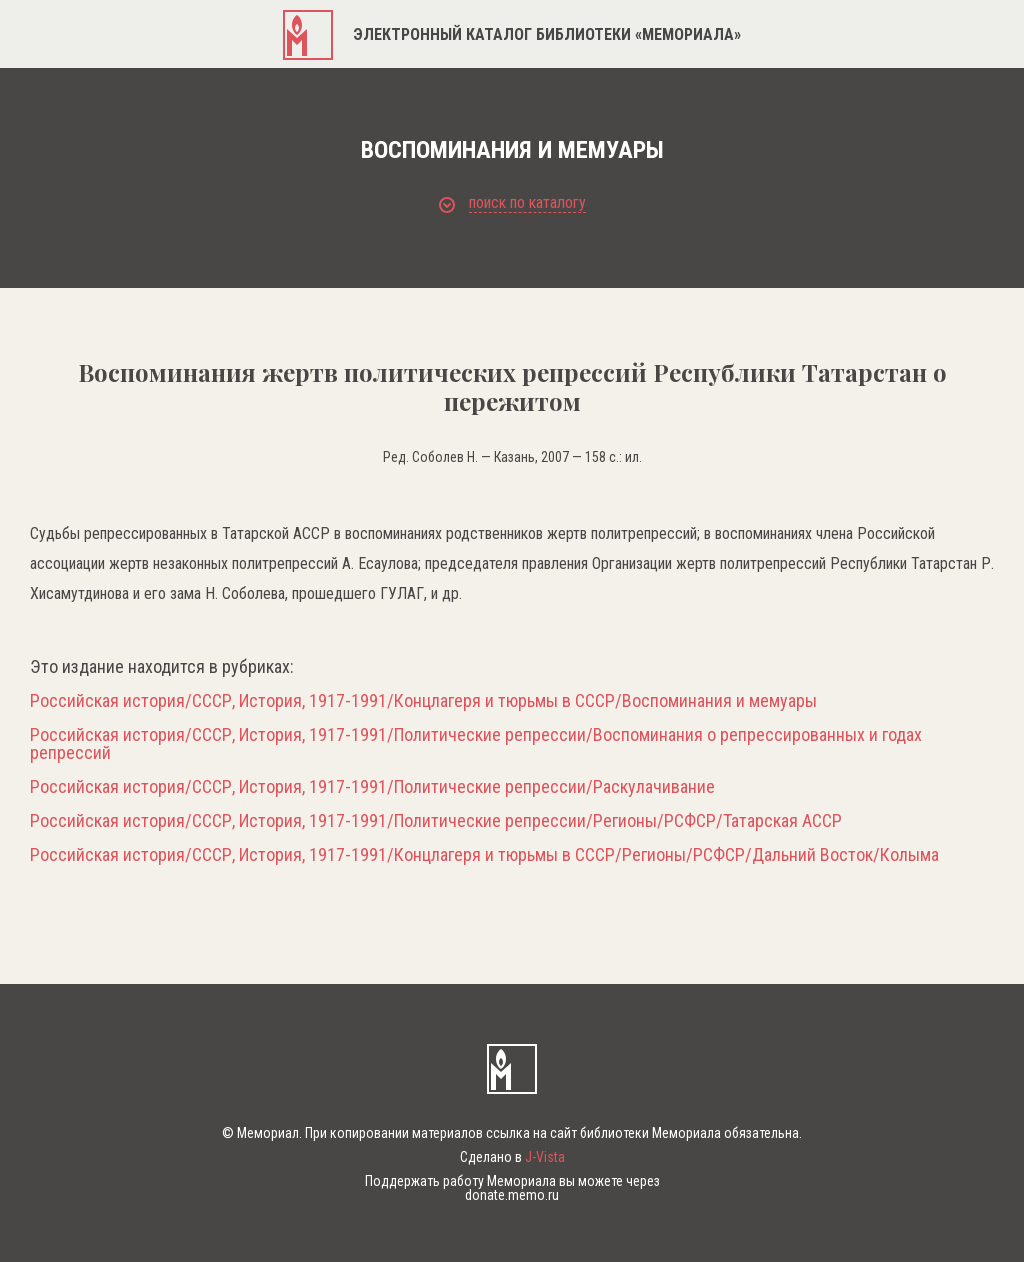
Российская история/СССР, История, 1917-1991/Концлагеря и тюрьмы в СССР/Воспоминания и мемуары (423, 701)
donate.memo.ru (512, 1195)
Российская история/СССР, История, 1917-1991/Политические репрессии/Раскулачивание (372, 787)
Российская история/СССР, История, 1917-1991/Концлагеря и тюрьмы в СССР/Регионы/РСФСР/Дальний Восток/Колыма (484, 855)
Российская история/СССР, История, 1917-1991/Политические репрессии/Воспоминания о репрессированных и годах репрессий (476, 744)
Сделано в (512, 1157)
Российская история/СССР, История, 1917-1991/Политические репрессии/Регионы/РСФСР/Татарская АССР (436, 821)
